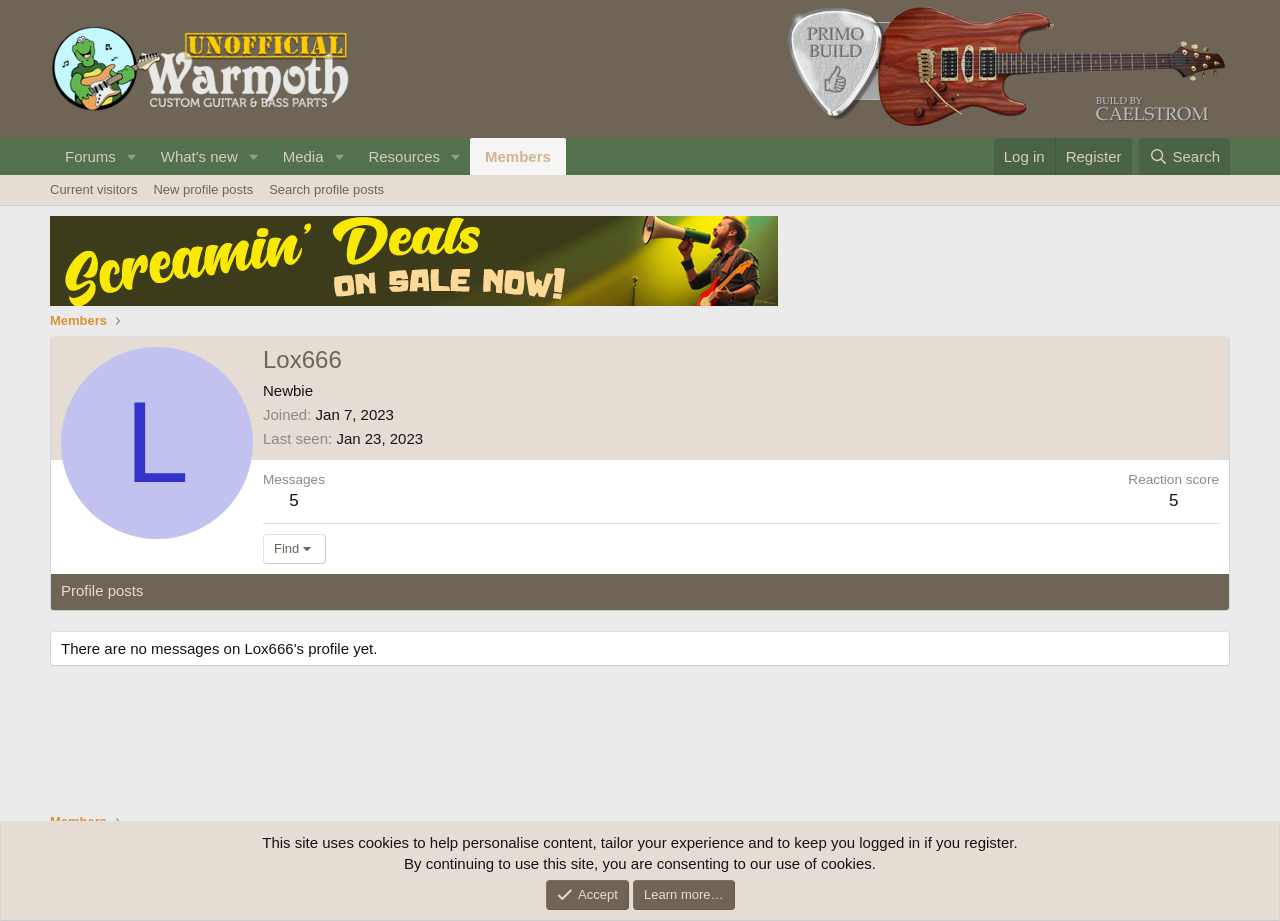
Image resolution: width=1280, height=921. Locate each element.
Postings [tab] (303, 590)
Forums (90, 156)
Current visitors (93, 189)
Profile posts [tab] (102, 590)
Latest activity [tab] (209, 590)
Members (518, 156)
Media (303, 156)
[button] (132, 156)
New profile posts (203, 189)
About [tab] (371, 590)
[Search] (1184, 156)
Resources (404, 156)
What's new (199, 156)
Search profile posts (326, 189)
